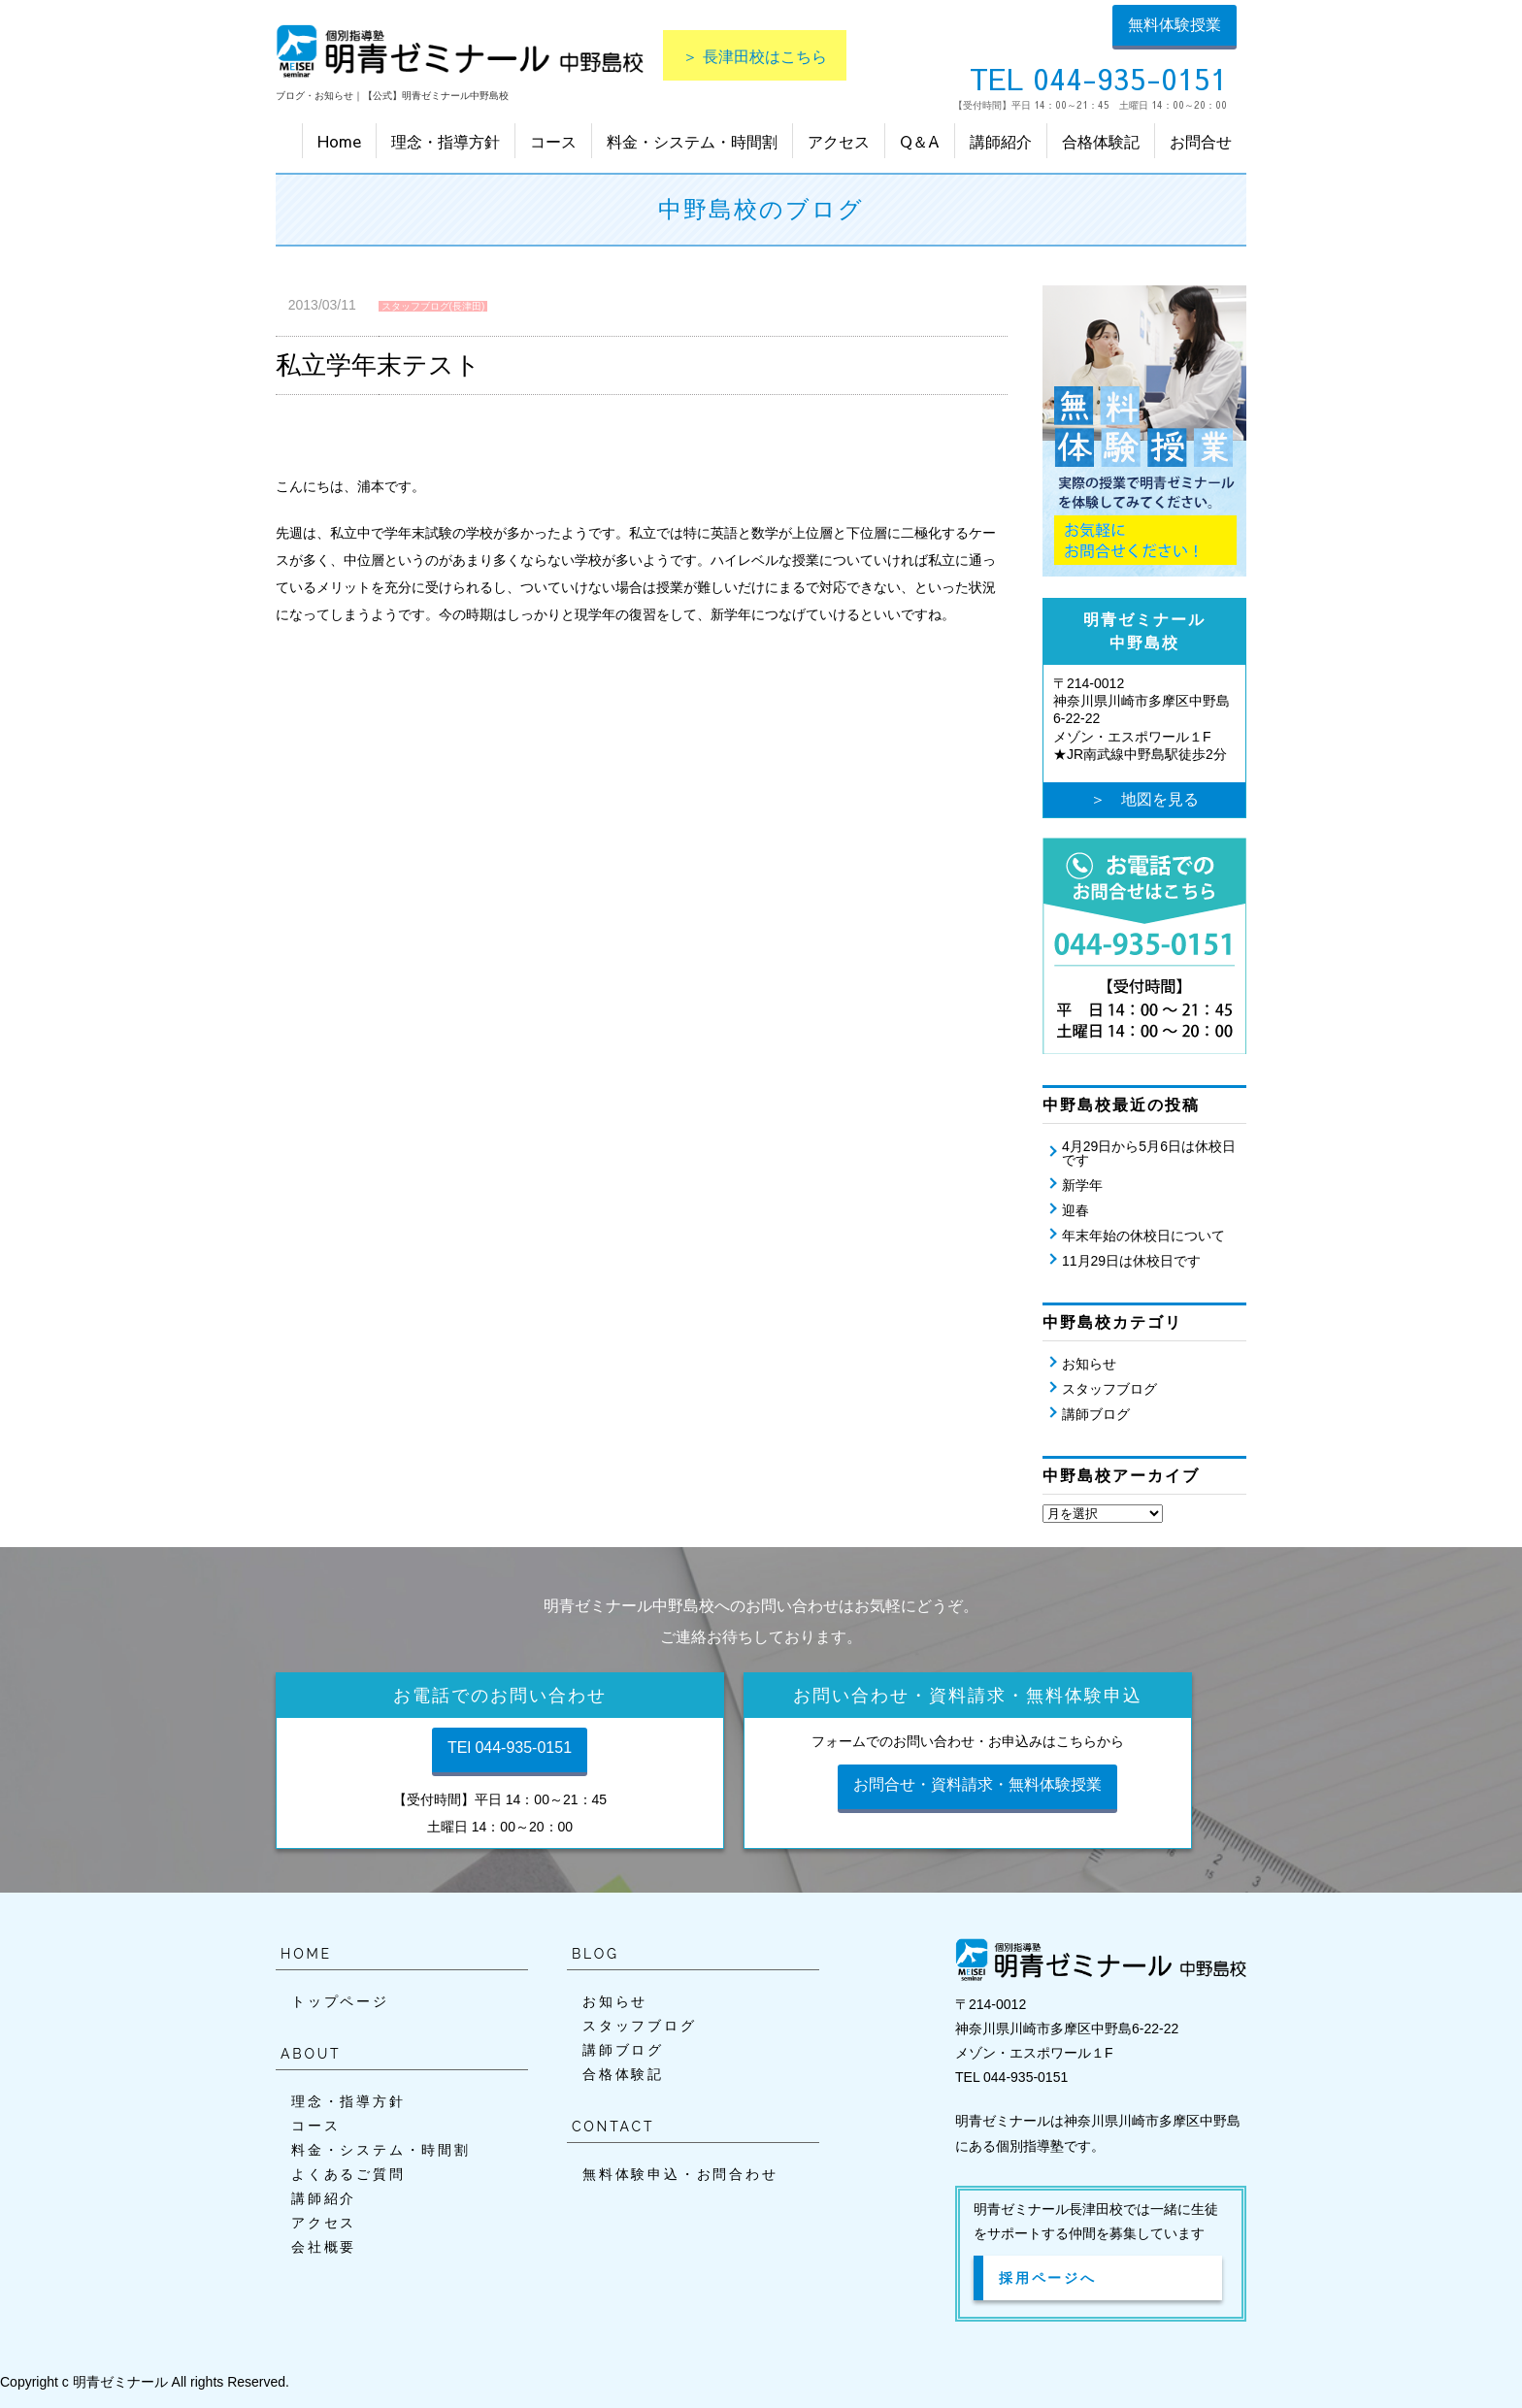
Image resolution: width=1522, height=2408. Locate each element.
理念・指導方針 (445, 140)
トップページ (340, 2001)
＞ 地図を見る (1144, 799)
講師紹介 (1001, 140)
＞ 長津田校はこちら (754, 55)
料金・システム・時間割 (692, 140)
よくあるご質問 (348, 2174)
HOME (306, 1954)
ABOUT (311, 2054)
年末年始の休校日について (1143, 1235)
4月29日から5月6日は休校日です (1149, 1153)
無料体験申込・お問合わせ (680, 2174)
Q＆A (920, 140)
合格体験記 (1101, 140)
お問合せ (1201, 140)
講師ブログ (1096, 1414)
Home (339, 140)
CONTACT (613, 2126)
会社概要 (323, 2247)
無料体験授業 (1174, 24)
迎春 (1075, 1210)
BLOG (595, 1954)
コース (553, 140)
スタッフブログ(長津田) (433, 306)
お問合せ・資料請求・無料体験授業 (977, 1784)
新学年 (1082, 1185)
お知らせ (1089, 1363)
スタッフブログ (1109, 1389)
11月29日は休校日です (1131, 1261)
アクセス (839, 140)
